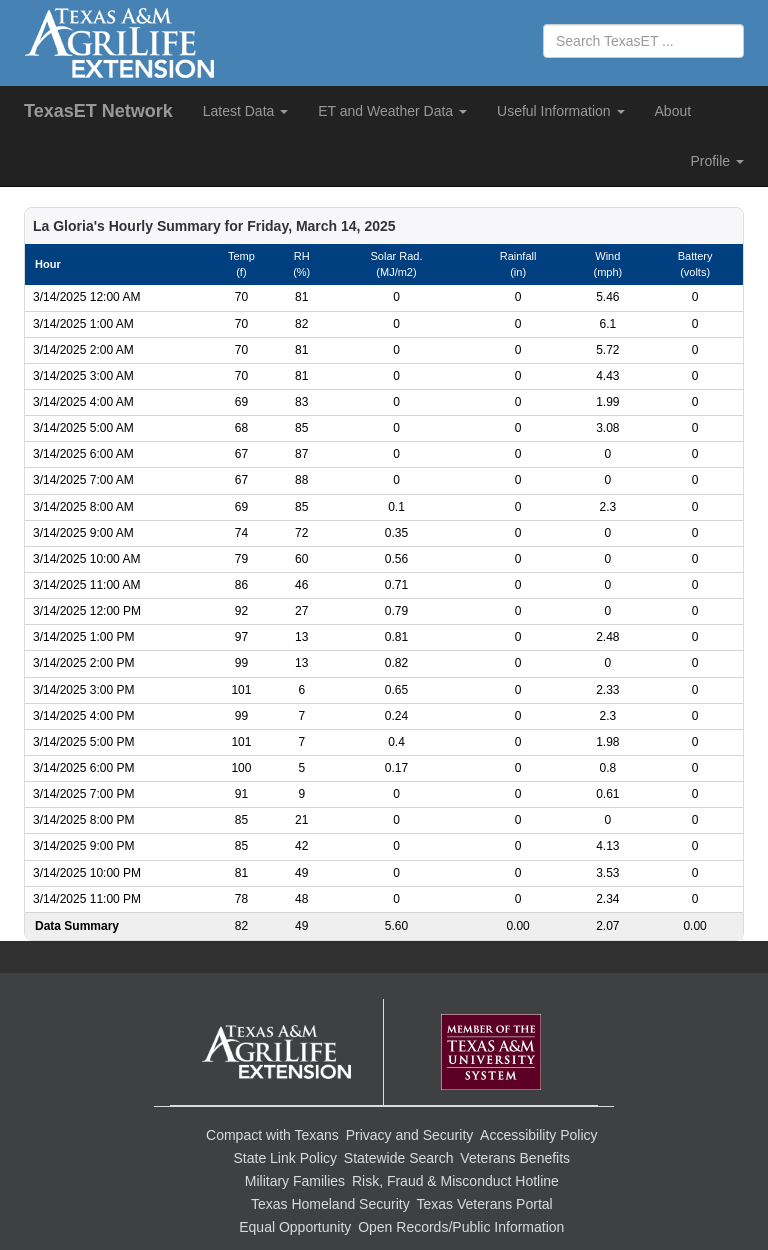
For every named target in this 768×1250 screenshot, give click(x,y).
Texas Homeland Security (330, 1204)
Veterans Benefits (515, 1158)
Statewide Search (399, 1158)
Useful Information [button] (561, 111)
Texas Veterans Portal (485, 1204)
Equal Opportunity (295, 1227)
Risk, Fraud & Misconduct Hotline (455, 1181)
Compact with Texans (272, 1135)
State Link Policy (286, 1158)
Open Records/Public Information (461, 1227)
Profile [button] (717, 161)
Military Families (295, 1181)
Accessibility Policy (538, 1135)
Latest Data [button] (246, 111)
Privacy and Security (410, 1135)
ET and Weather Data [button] (392, 111)
